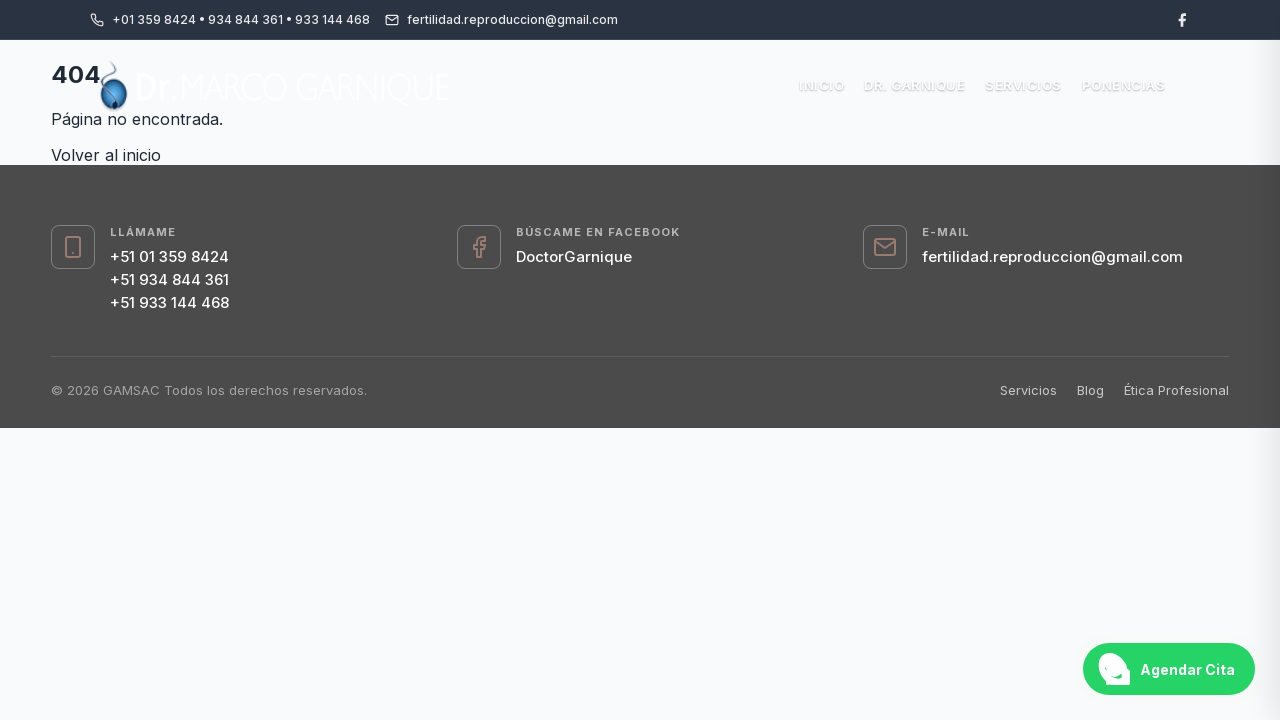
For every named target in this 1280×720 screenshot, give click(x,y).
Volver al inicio (106, 155)
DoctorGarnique (574, 256)
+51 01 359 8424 (169, 256)
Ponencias (1124, 85)
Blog (1090, 390)
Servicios (1023, 85)
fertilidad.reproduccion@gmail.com (1052, 256)
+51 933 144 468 (169, 302)
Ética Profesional (1176, 390)
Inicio (821, 85)
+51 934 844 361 (169, 279)
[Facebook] (1182, 20)
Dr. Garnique (914, 85)
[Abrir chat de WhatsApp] (1169, 669)
